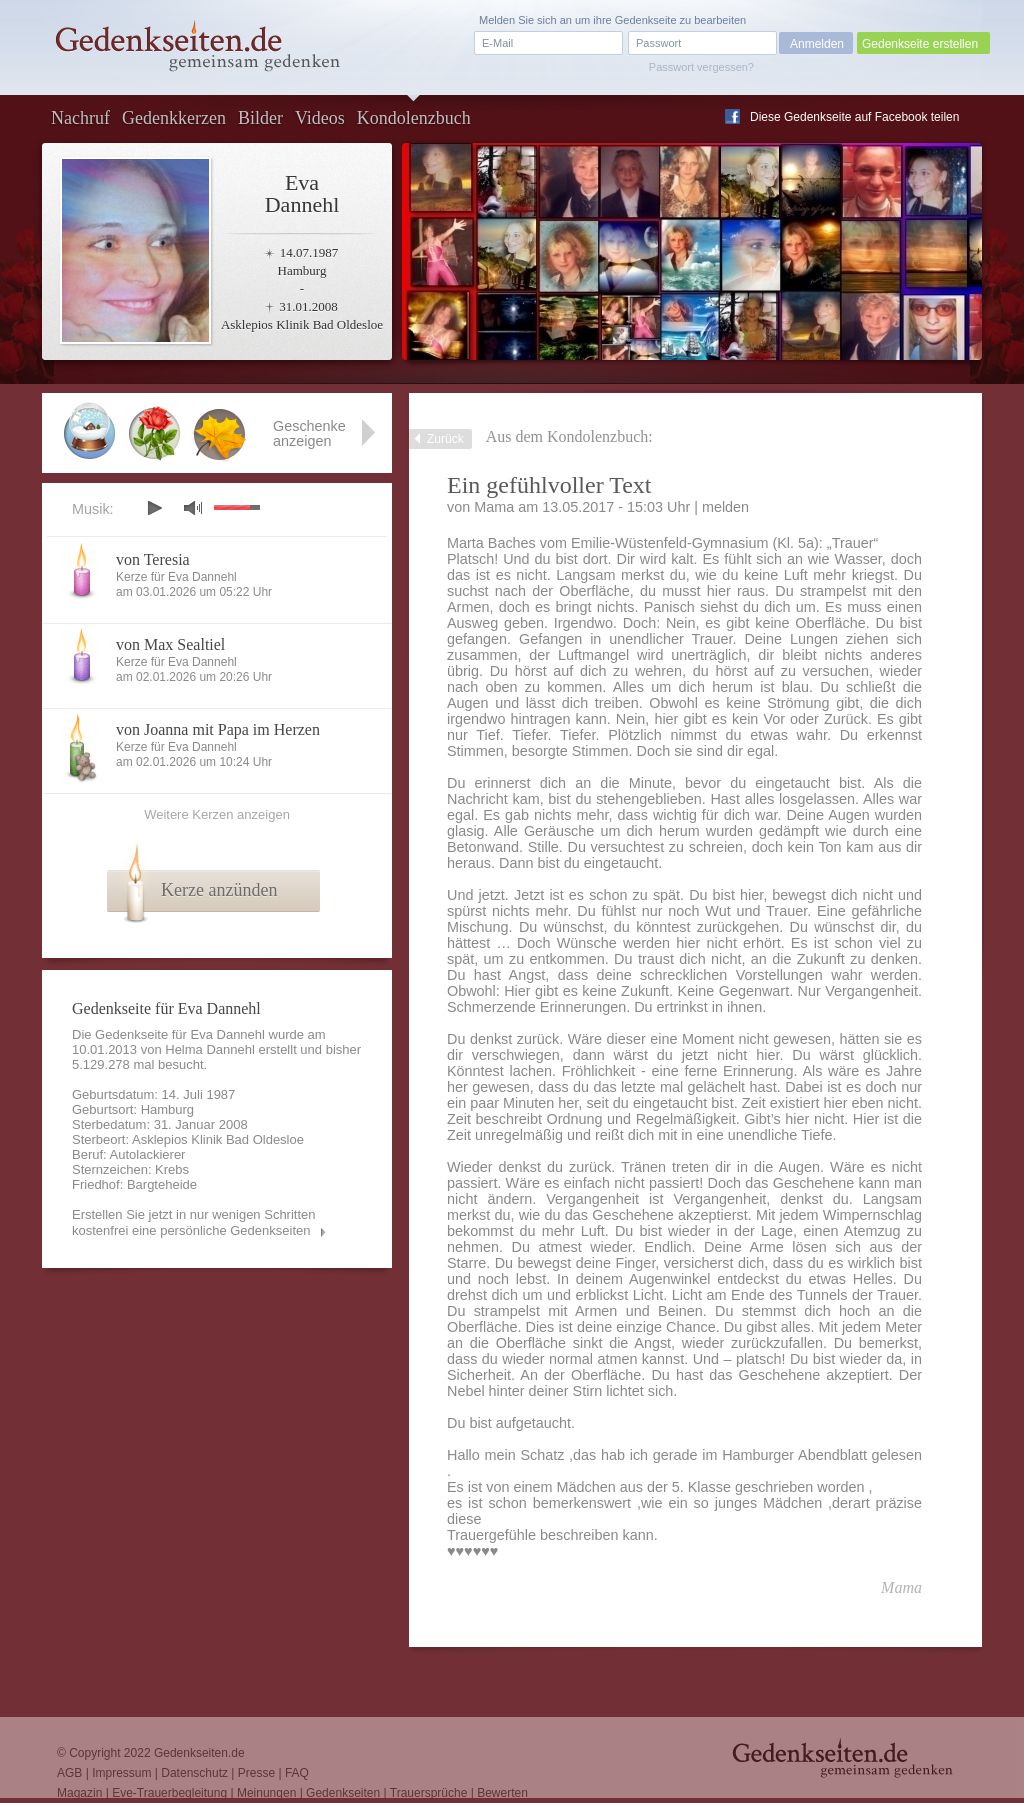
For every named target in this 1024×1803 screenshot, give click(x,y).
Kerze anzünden (219, 890)
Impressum (121, 1773)
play (154, 508)
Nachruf (80, 118)
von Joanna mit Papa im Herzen (218, 729)
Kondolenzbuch (414, 118)
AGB (69, 1773)
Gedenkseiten (343, 1793)
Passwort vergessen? (701, 67)
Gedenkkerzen (174, 118)
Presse (256, 1773)
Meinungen (266, 1793)
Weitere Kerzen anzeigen (217, 814)
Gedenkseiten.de (199, 1753)
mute (193, 507)
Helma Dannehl (210, 1049)
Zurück (445, 439)
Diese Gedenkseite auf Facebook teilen (854, 117)
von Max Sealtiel (170, 644)
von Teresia (153, 559)
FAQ (297, 1773)
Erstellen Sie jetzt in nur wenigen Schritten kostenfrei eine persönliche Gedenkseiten (194, 1222)
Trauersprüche (429, 1793)
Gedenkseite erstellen (920, 44)
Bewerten (502, 1793)
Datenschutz (194, 1773)
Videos (320, 118)
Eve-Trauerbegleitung (169, 1793)
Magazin (79, 1793)
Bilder (260, 118)
